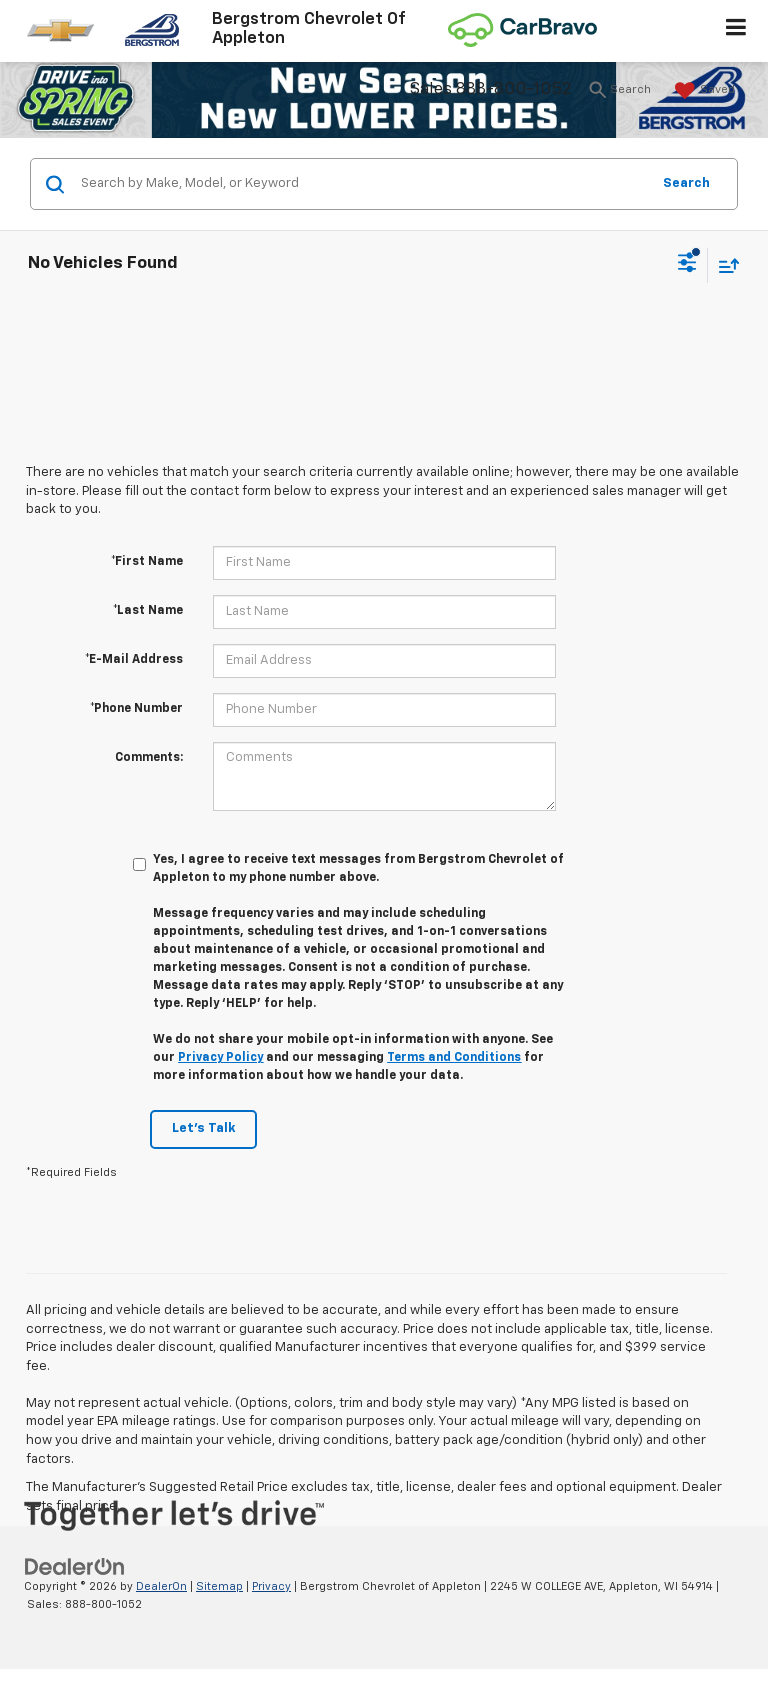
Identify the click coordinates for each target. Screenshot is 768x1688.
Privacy (271, 1586)
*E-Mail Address (134, 660)
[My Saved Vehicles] (702, 91)
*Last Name (148, 611)
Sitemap (219, 1586)
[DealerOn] (75, 1566)
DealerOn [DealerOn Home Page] (161, 1586)
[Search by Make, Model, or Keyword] (362, 184)
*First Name (147, 562)
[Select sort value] (724, 265)
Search (686, 183)
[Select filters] (687, 265)
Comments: (149, 758)
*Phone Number (136, 709)
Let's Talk (203, 1128)
